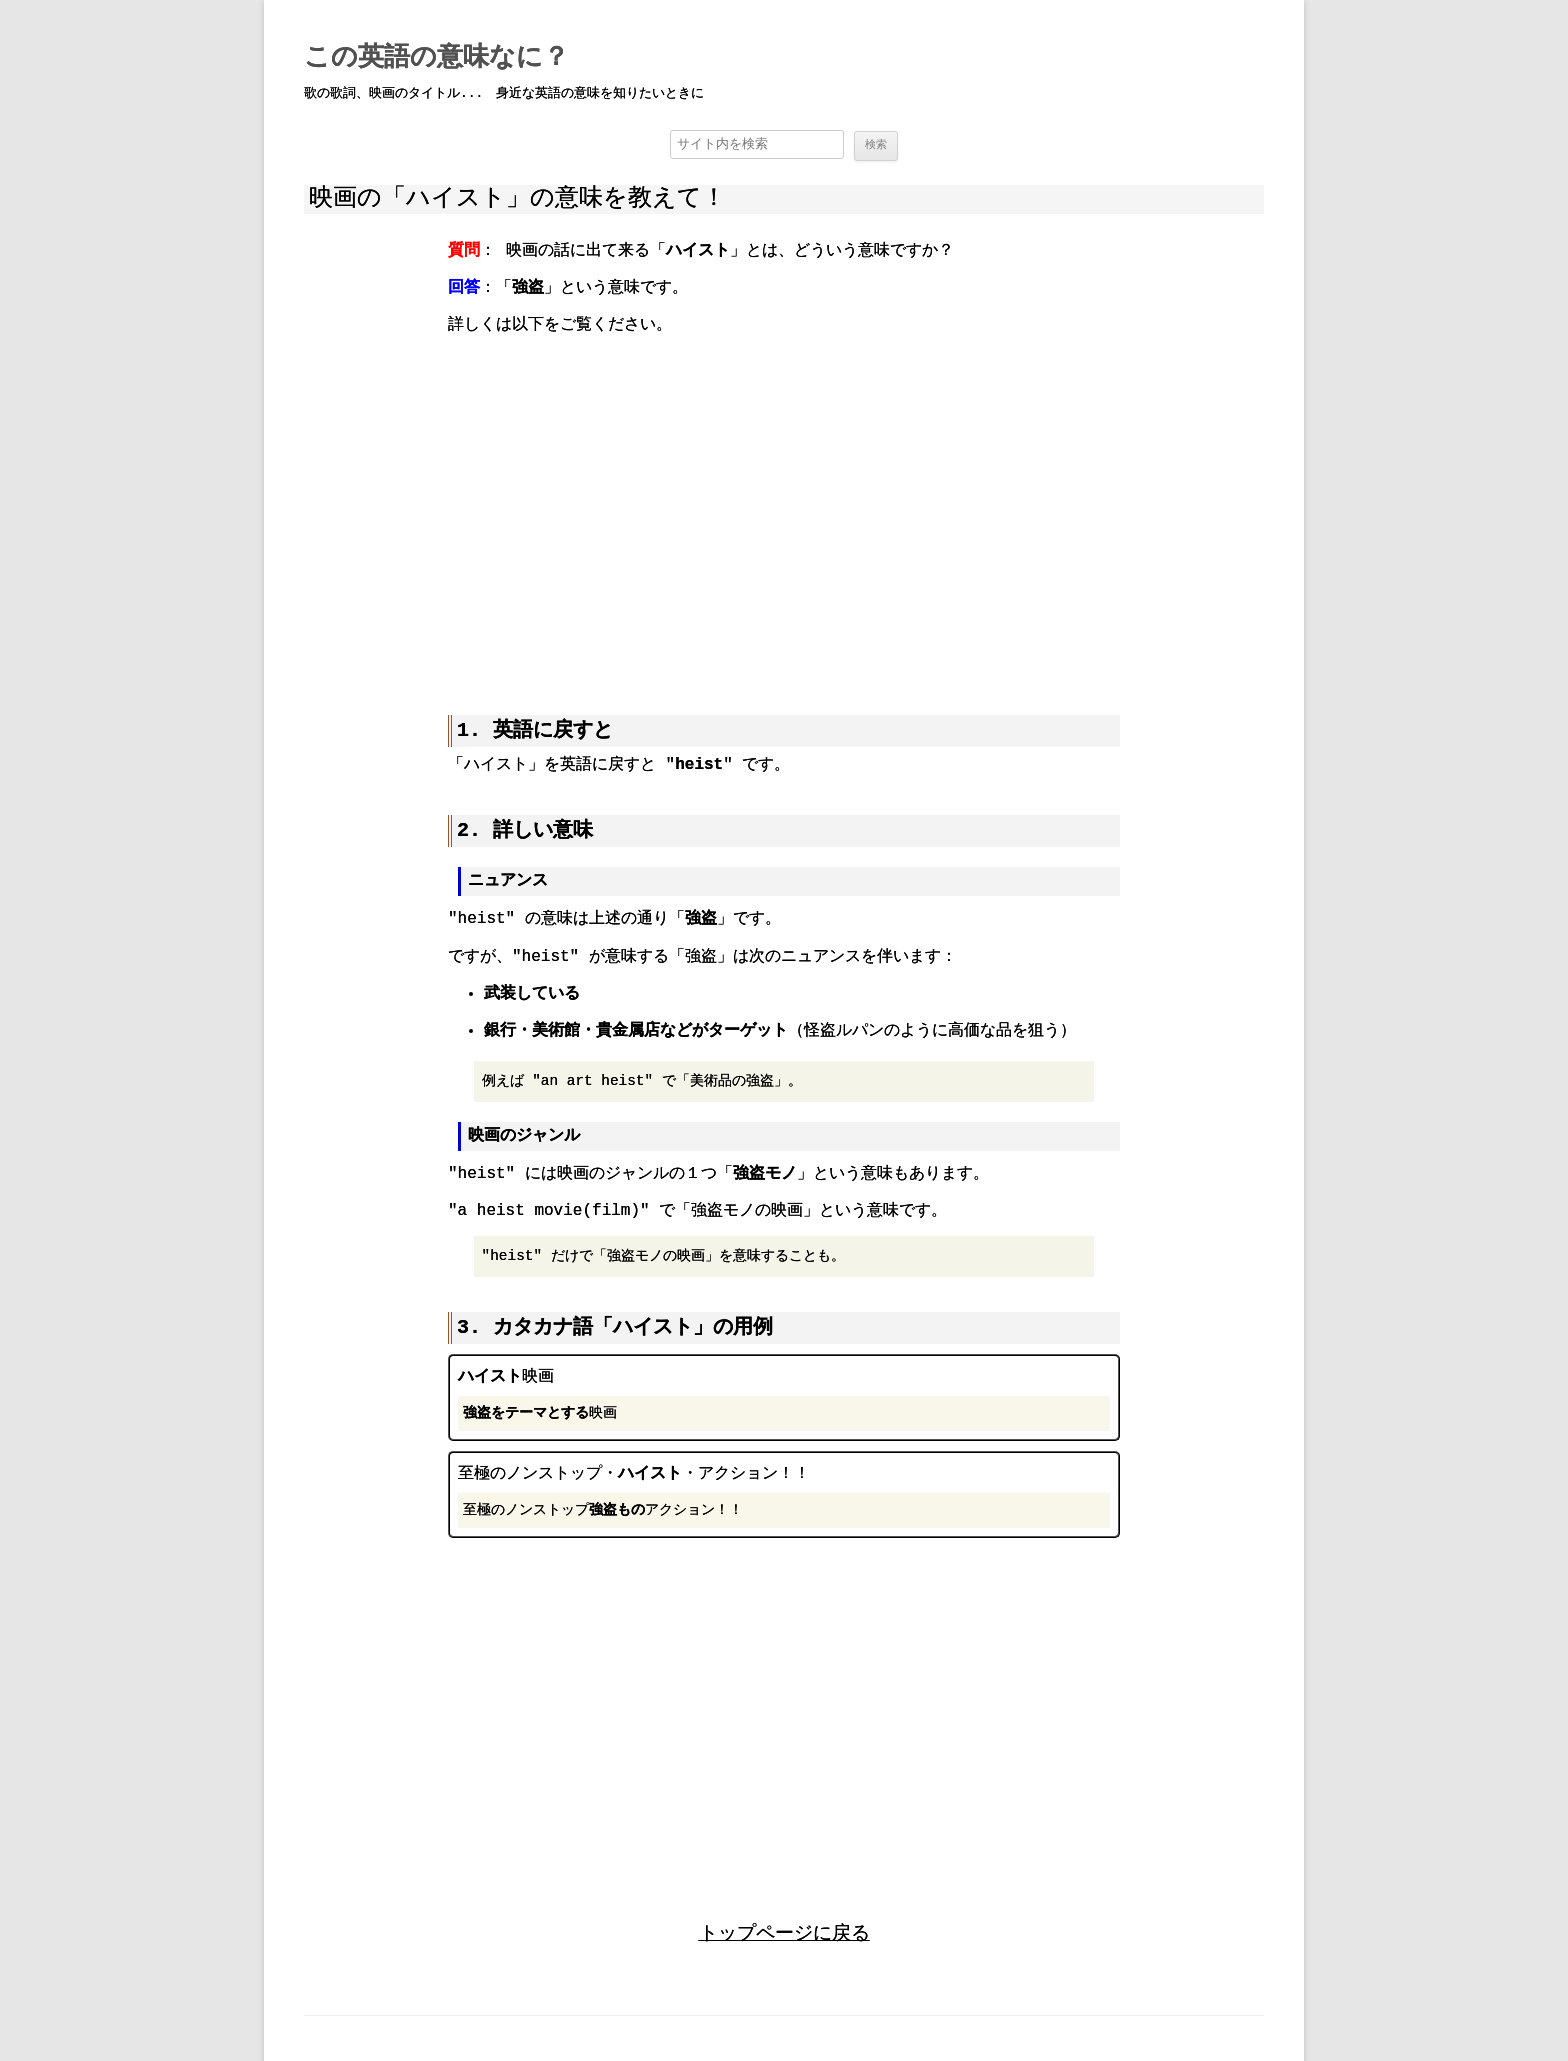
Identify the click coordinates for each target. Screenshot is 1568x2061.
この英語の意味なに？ (436, 58)
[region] (784, 511)
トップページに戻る (784, 1931)
